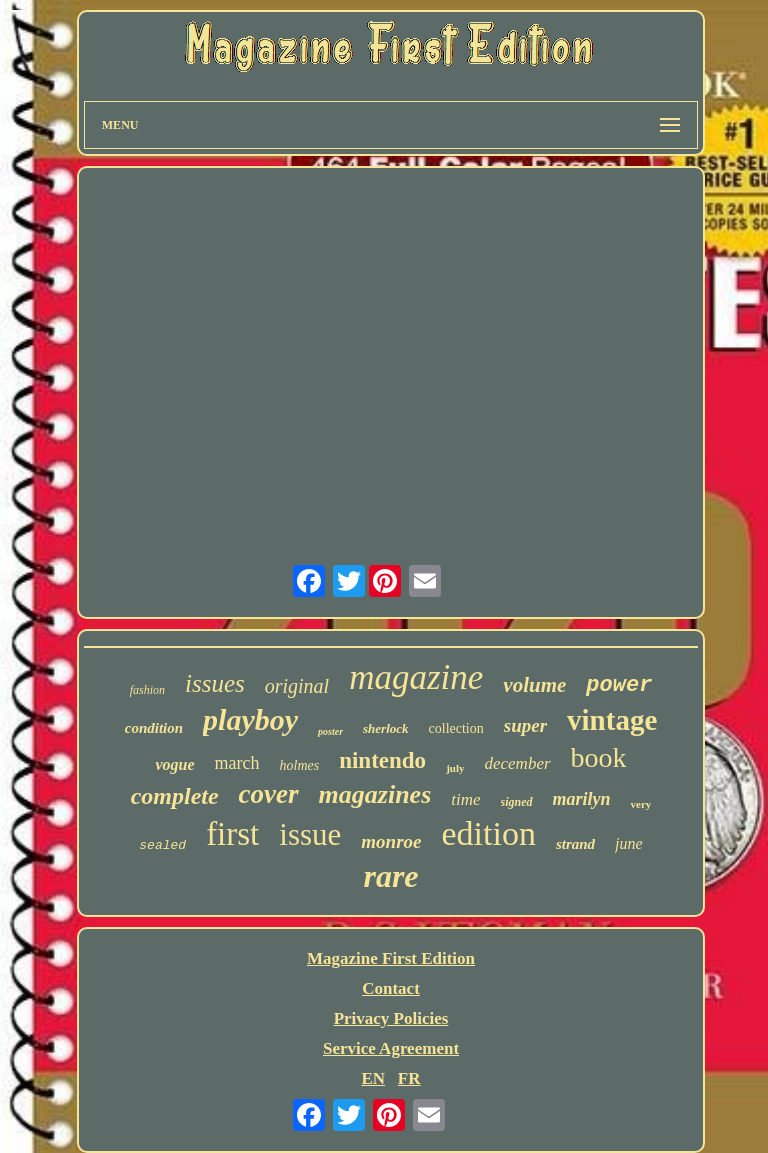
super (525, 725)
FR (409, 1078)
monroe (391, 841)
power (619, 685)
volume (534, 685)
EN (373, 1078)
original (297, 686)
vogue (174, 764)
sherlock (386, 728)
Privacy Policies (391, 1018)
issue (310, 834)
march (237, 763)
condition (154, 728)
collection (456, 728)
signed (517, 802)
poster (330, 731)
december (517, 763)
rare (390, 876)
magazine (416, 677)
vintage (612, 720)
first (232, 834)
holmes (300, 765)
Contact (391, 988)
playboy (250, 719)
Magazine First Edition (391, 958)
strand (575, 844)
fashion (147, 690)
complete (175, 796)
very (641, 804)
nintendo (382, 760)
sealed (162, 845)
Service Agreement (391, 1048)
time (465, 799)
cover (269, 794)
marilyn (582, 799)
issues (215, 683)
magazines (375, 794)
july (455, 768)
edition (488, 833)
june (629, 843)
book (599, 757)
